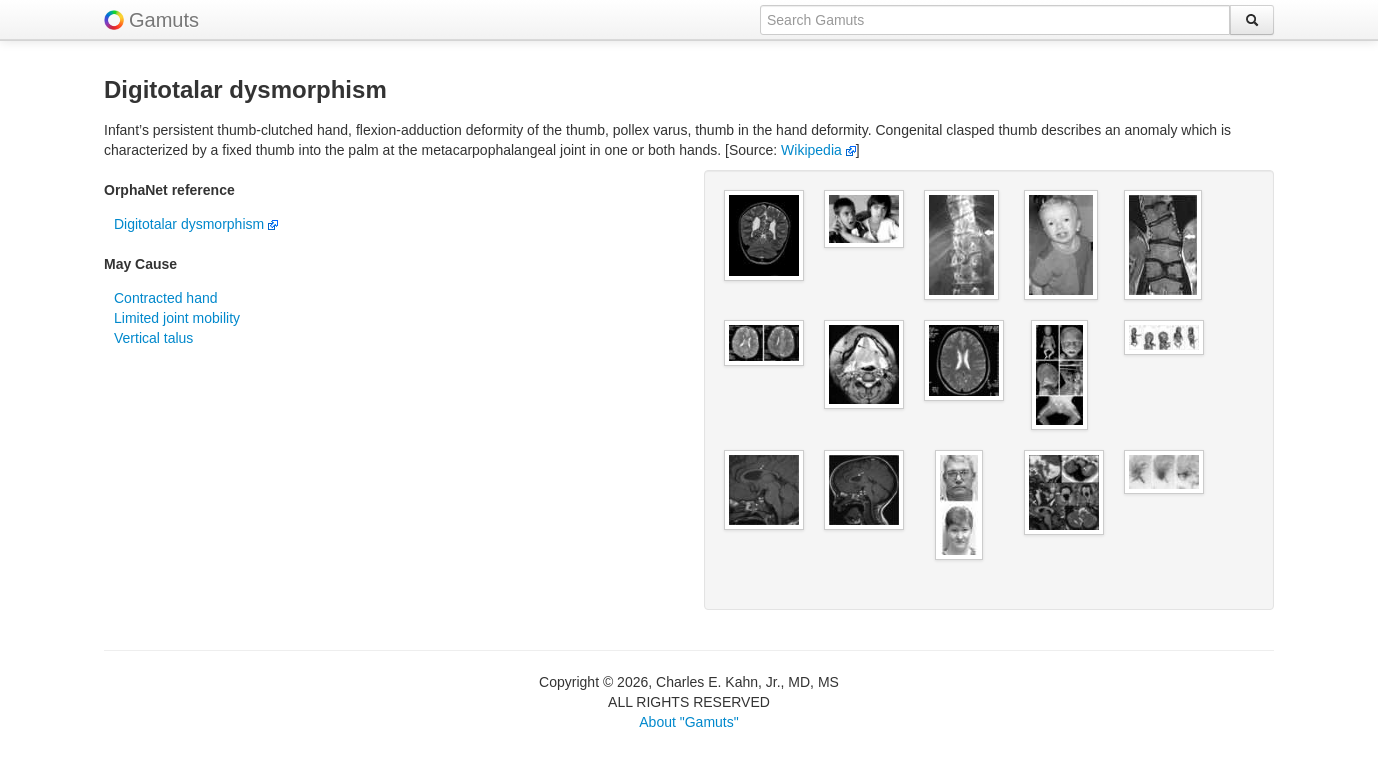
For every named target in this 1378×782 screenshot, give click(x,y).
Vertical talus (153, 338)
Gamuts (164, 20)
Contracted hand (166, 298)
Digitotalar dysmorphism (196, 224)
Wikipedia (818, 150)
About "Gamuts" (688, 722)
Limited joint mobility (177, 318)
